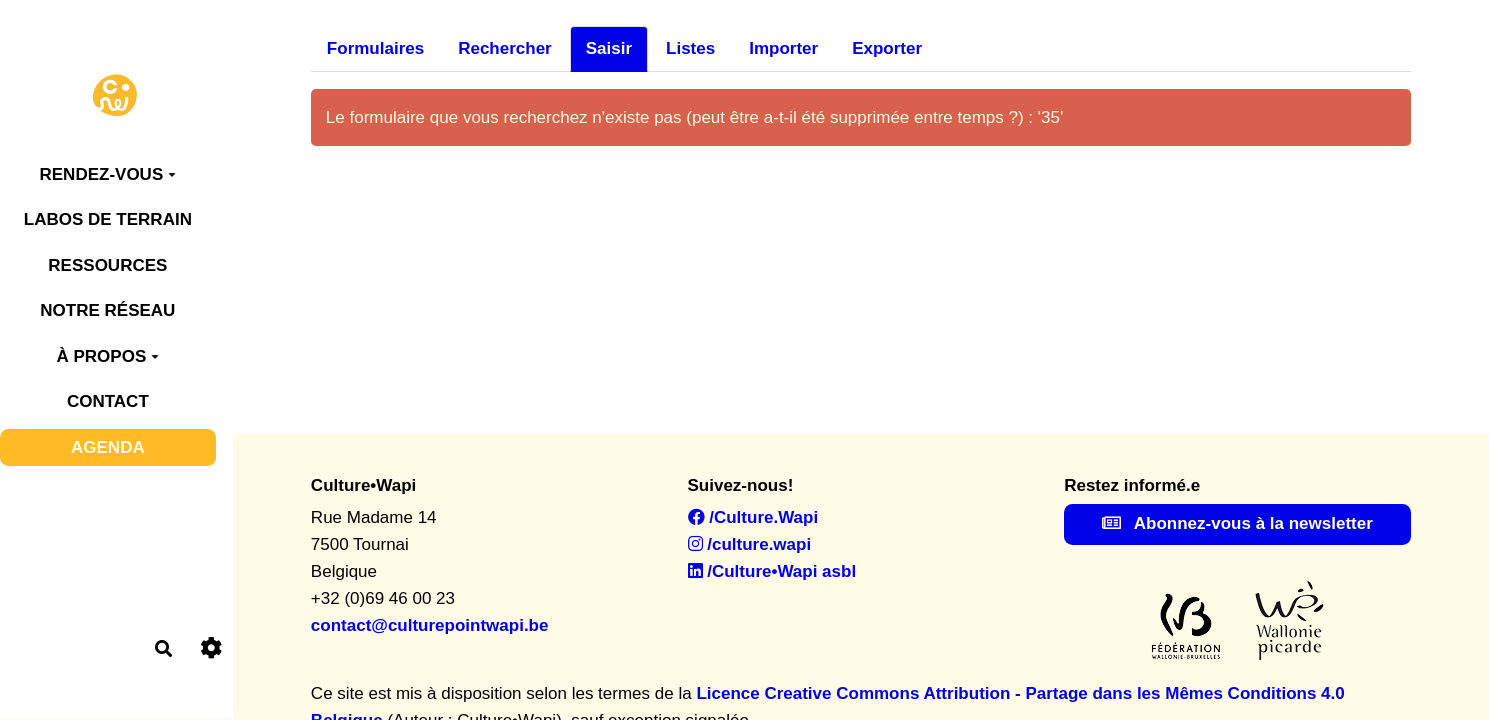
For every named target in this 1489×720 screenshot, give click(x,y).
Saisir (609, 48)
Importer (783, 48)
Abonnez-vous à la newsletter (1237, 523)
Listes (690, 48)
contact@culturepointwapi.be (430, 625)
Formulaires (375, 48)
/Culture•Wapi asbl (772, 571)
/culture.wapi (750, 544)
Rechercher (505, 48)
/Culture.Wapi (753, 517)
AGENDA (108, 447)
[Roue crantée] (211, 648)
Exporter (887, 48)
